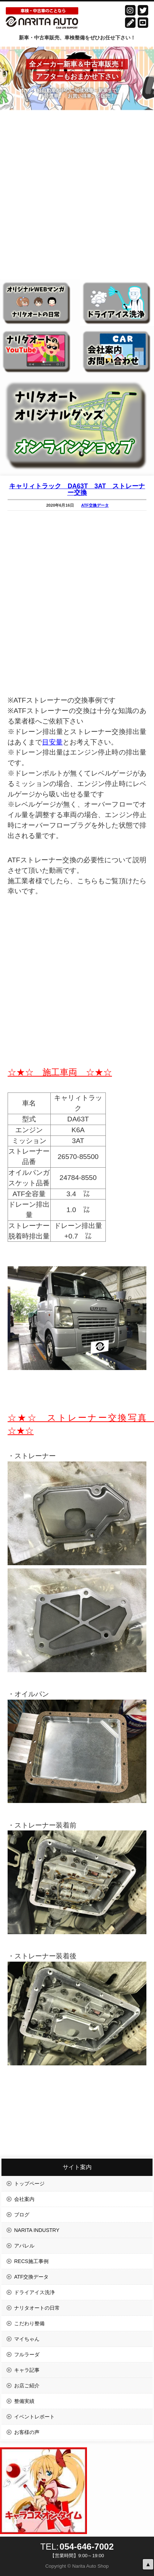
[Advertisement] (77, 190)
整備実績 (24, 2401)
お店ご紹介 (26, 2385)
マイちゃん (26, 2339)
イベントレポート (34, 2417)
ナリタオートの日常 (37, 2308)
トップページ (29, 2183)
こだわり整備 (29, 2323)
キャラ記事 (26, 2370)
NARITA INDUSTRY (36, 2230)
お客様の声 (26, 2432)
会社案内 (24, 2199)
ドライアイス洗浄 (34, 2292)
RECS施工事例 (31, 2261)
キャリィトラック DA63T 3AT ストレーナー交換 (77, 489)
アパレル (24, 2246)
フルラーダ (26, 2354)
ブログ (21, 2214)
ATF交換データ (95, 505)
